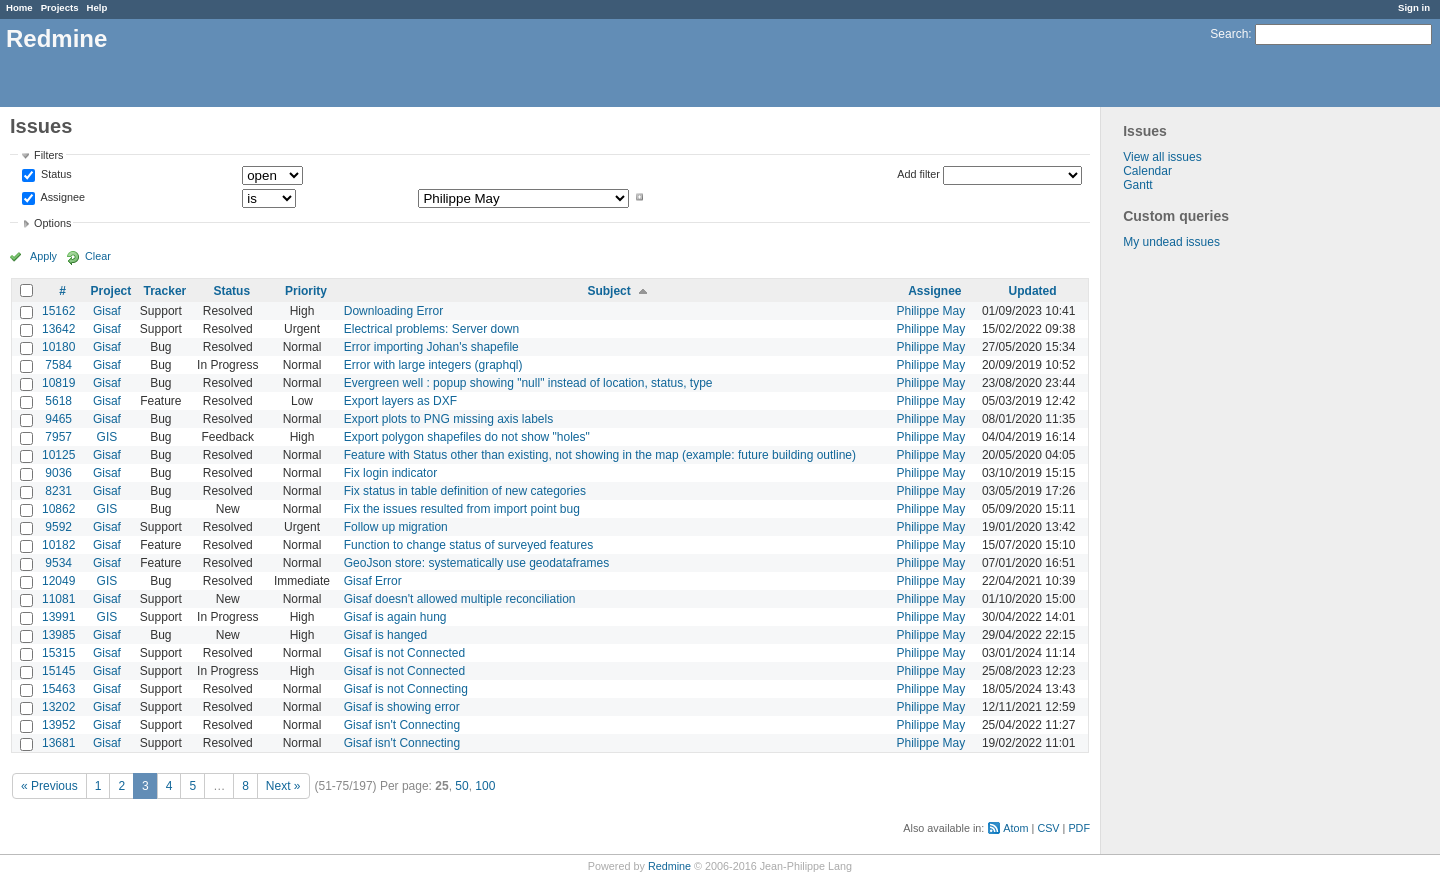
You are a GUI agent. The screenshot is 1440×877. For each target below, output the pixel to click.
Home (19, 7)
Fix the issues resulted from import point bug (462, 509)
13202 (58, 707)
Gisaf (107, 311)
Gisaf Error (373, 581)
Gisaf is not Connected (404, 653)
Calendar (1147, 171)
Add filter (918, 174)
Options (52, 223)
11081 (58, 599)
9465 (58, 419)
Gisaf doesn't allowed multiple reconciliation (460, 599)
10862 (58, 509)
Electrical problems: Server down (431, 329)
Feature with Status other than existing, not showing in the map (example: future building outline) (600, 455)
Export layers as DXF (400, 401)
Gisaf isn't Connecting (402, 725)
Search (1229, 34)
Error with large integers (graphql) (433, 365)
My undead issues (1171, 242)
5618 (58, 401)
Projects (60, 7)
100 (485, 786)
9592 (58, 527)
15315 (58, 653)
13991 (58, 617)
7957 (58, 437)
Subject (608, 291)
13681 (58, 743)
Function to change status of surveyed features (468, 545)
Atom (1015, 828)
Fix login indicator (390, 473)
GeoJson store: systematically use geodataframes (476, 563)
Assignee (61, 197)
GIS (107, 437)
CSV (1048, 828)
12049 (58, 581)
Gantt (1137, 185)
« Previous (49, 786)
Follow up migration (396, 527)
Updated (1033, 291)
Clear (98, 256)
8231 (58, 491)
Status (55, 175)
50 (461, 786)
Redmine (669, 866)
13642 (58, 329)
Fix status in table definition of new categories (465, 491)
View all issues (1162, 157)
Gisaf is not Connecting (406, 689)
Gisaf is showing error (402, 707)
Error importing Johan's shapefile (431, 347)
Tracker (165, 291)
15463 (58, 689)
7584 (58, 365)
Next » (283, 786)
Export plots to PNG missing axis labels (448, 419)
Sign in (1414, 7)
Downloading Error (393, 311)
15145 (58, 671)
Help (97, 7)
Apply (43, 256)
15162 (58, 311)
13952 (58, 725)
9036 (58, 473)
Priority (306, 291)
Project (111, 291)
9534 (58, 563)
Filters (48, 155)
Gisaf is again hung (395, 617)
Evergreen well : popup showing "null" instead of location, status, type (528, 383)
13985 (58, 635)
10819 (58, 383)
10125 (58, 455)
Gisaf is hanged (385, 635)
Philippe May (930, 311)
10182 (58, 545)
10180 (58, 347)
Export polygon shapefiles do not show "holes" (467, 437)
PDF (1079, 828)
